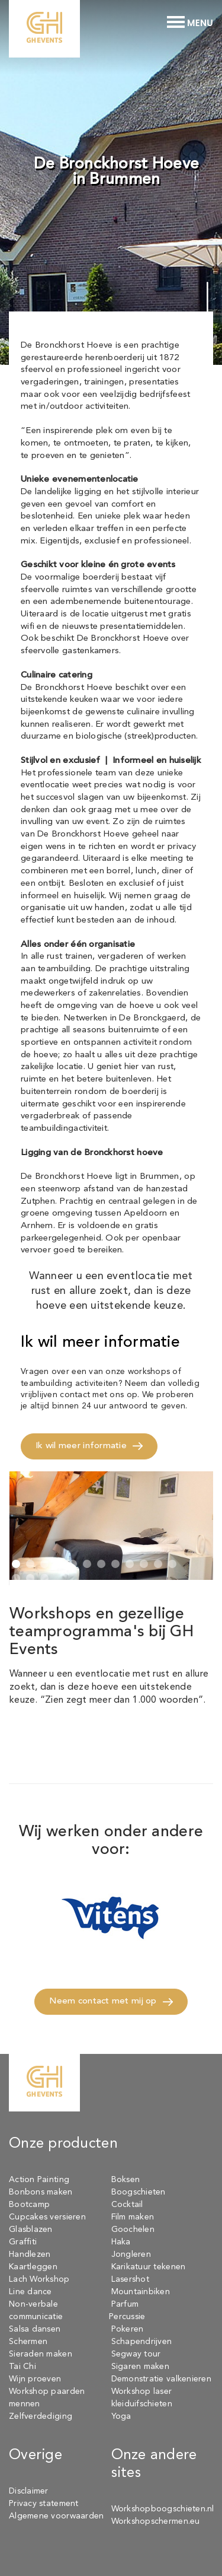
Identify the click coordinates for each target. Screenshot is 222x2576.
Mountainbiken (140, 2292)
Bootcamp (29, 2204)
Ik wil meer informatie (81, 1446)
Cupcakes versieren (47, 2217)
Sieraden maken (40, 2354)
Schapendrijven (141, 2342)
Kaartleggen (33, 2267)
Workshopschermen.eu (155, 2521)
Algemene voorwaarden (56, 2516)
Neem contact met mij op (102, 2001)
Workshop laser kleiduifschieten (141, 2397)
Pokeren (127, 2329)
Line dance (30, 2292)
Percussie (127, 2317)
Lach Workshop (39, 2279)
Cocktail (127, 2204)
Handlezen (29, 2254)
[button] (16, 1566)
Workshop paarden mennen (47, 2397)
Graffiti (23, 2242)
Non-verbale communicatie (36, 2310)
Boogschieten (138, 2192)
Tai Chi (22, 2366)
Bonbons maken (41, 2192)
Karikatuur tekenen (148, 2267)
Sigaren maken (140, 2366)
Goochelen (133, 2229)
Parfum (125, 2304)
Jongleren (131, 2254)
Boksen (125, 2180)
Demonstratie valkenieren (161, 2379)
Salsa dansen (34, 2329)
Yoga (121, 2416)
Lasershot (130, 2279)
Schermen (28, 2342)
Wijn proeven (35, 2379)
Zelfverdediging (40, 2416)
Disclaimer (29, 2491)
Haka (121, 2242)
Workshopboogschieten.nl (162, 2509)
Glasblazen (31, 2229)
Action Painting (39, 2180)
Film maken (133, 2217)
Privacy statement (44, 2503)
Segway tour (136, 2354)
